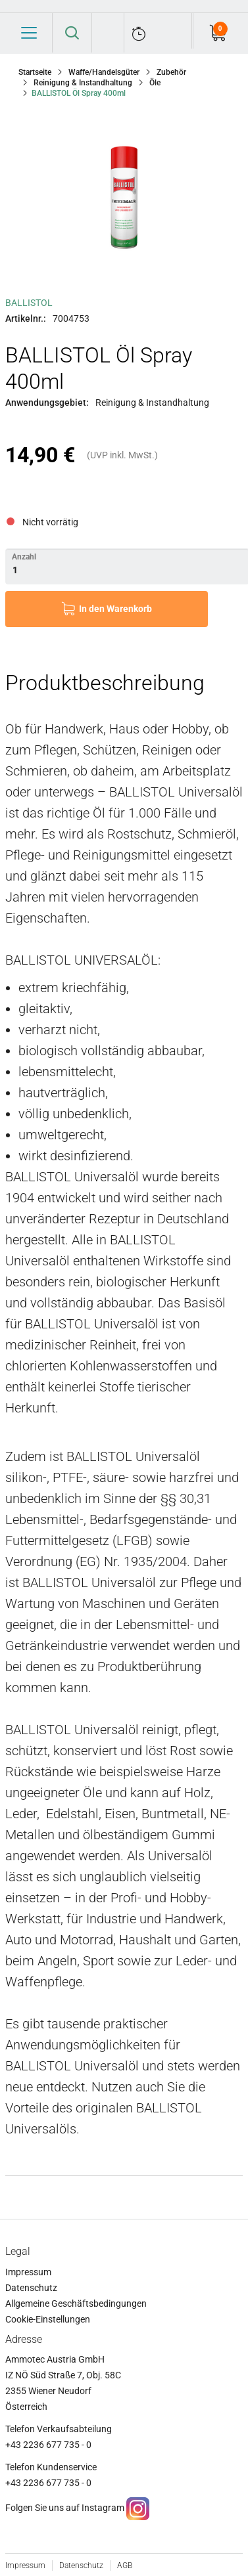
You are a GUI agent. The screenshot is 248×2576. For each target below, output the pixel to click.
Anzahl (24, 556)
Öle (155, 82)
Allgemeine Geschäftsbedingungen (76, 2303)
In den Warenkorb (115, 608)
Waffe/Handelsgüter (103, 72)
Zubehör (171, 72)
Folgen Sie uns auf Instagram (64, 2507)
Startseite (34, 72)
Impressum (28, 2272)
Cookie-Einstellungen (47, 2319)
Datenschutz (31, 2287)
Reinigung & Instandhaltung (83, 82)
